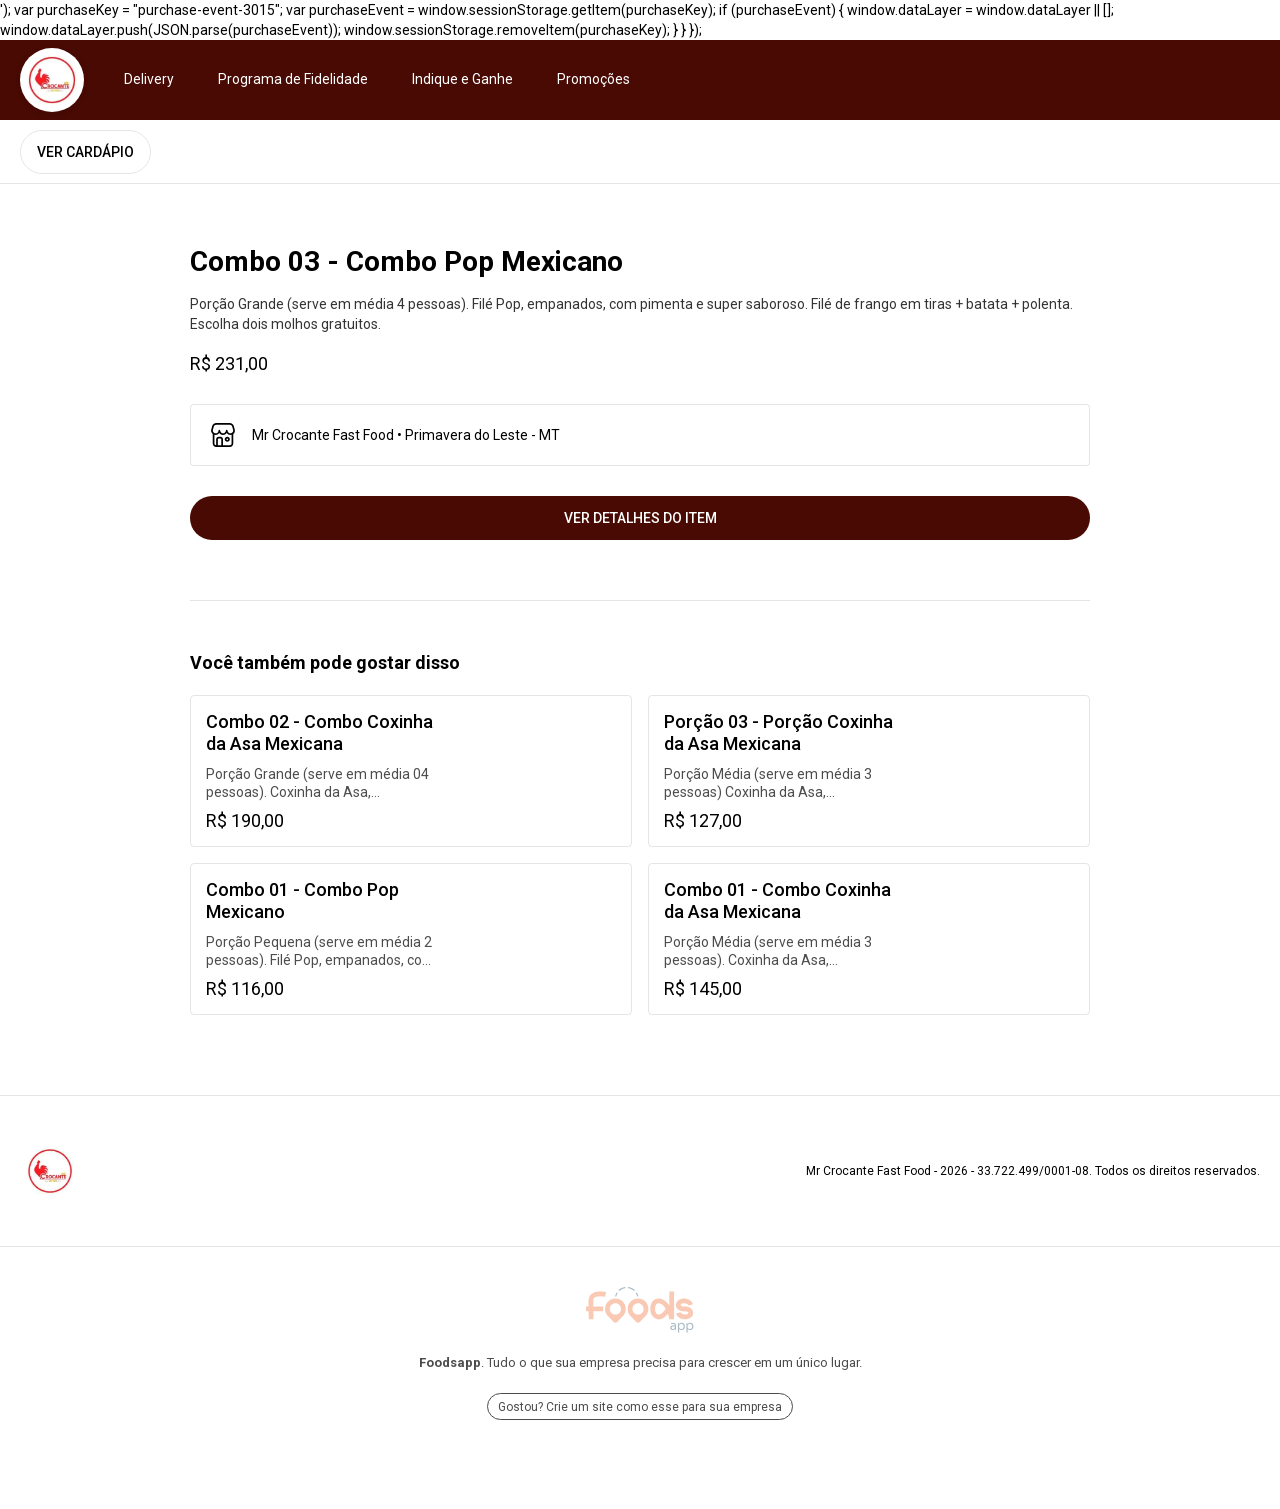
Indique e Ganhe (462, 79)
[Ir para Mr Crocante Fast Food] (52, 80)
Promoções (593, 79)
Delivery (149, 79)
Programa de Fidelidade (293, 79)
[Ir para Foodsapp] (640, 1310)
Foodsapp (450, 1362)
